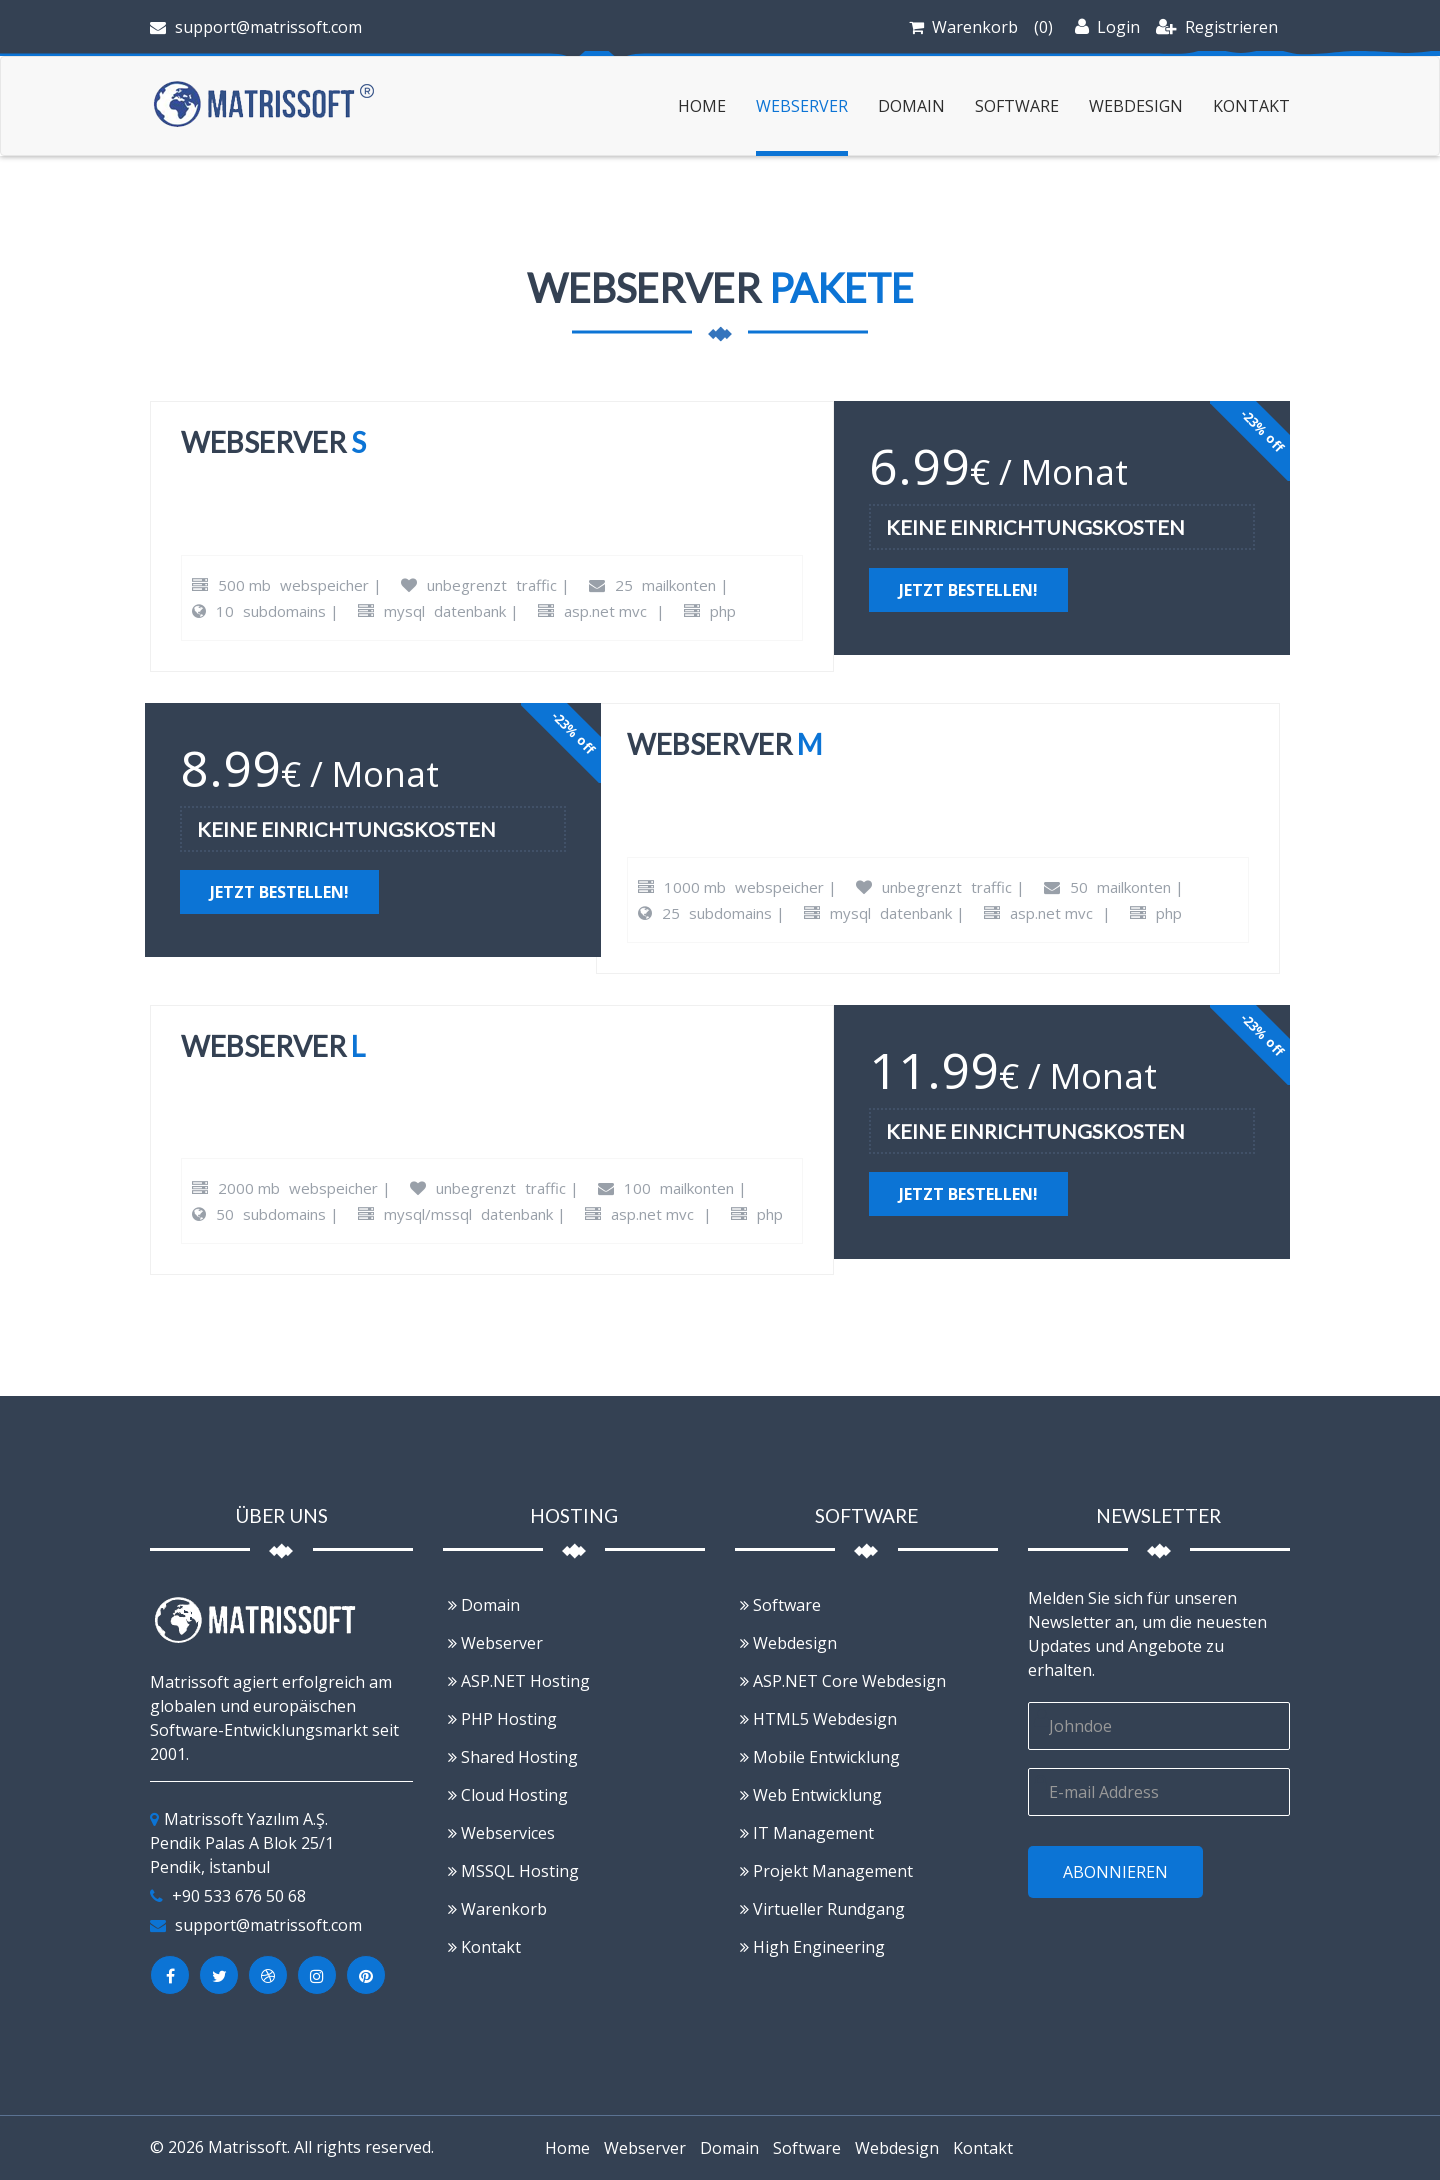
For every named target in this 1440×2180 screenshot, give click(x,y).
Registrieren (1217, 27)
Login (1107, 27)
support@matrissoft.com (256, 27)
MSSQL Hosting (513, 1871)
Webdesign (1136, 106)
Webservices (501, 1833)
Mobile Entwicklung (820, 1757)
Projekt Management (826, 1871)
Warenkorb (975, 27)
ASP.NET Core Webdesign (843, 1681)
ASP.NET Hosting (519, 1681)
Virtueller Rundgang (822, 1909)
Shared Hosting (513, 1757)
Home (702, 106)
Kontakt (1251, 106)
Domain (911, 106)
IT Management (807, 1833)
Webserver (802, 106)
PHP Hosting (502, 1719)
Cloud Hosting (508, 1795)
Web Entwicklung (811, 1795)
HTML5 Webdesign (818, 1719)
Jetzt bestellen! (968, 590)
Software (1017, 106)
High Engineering (812, 1947)
